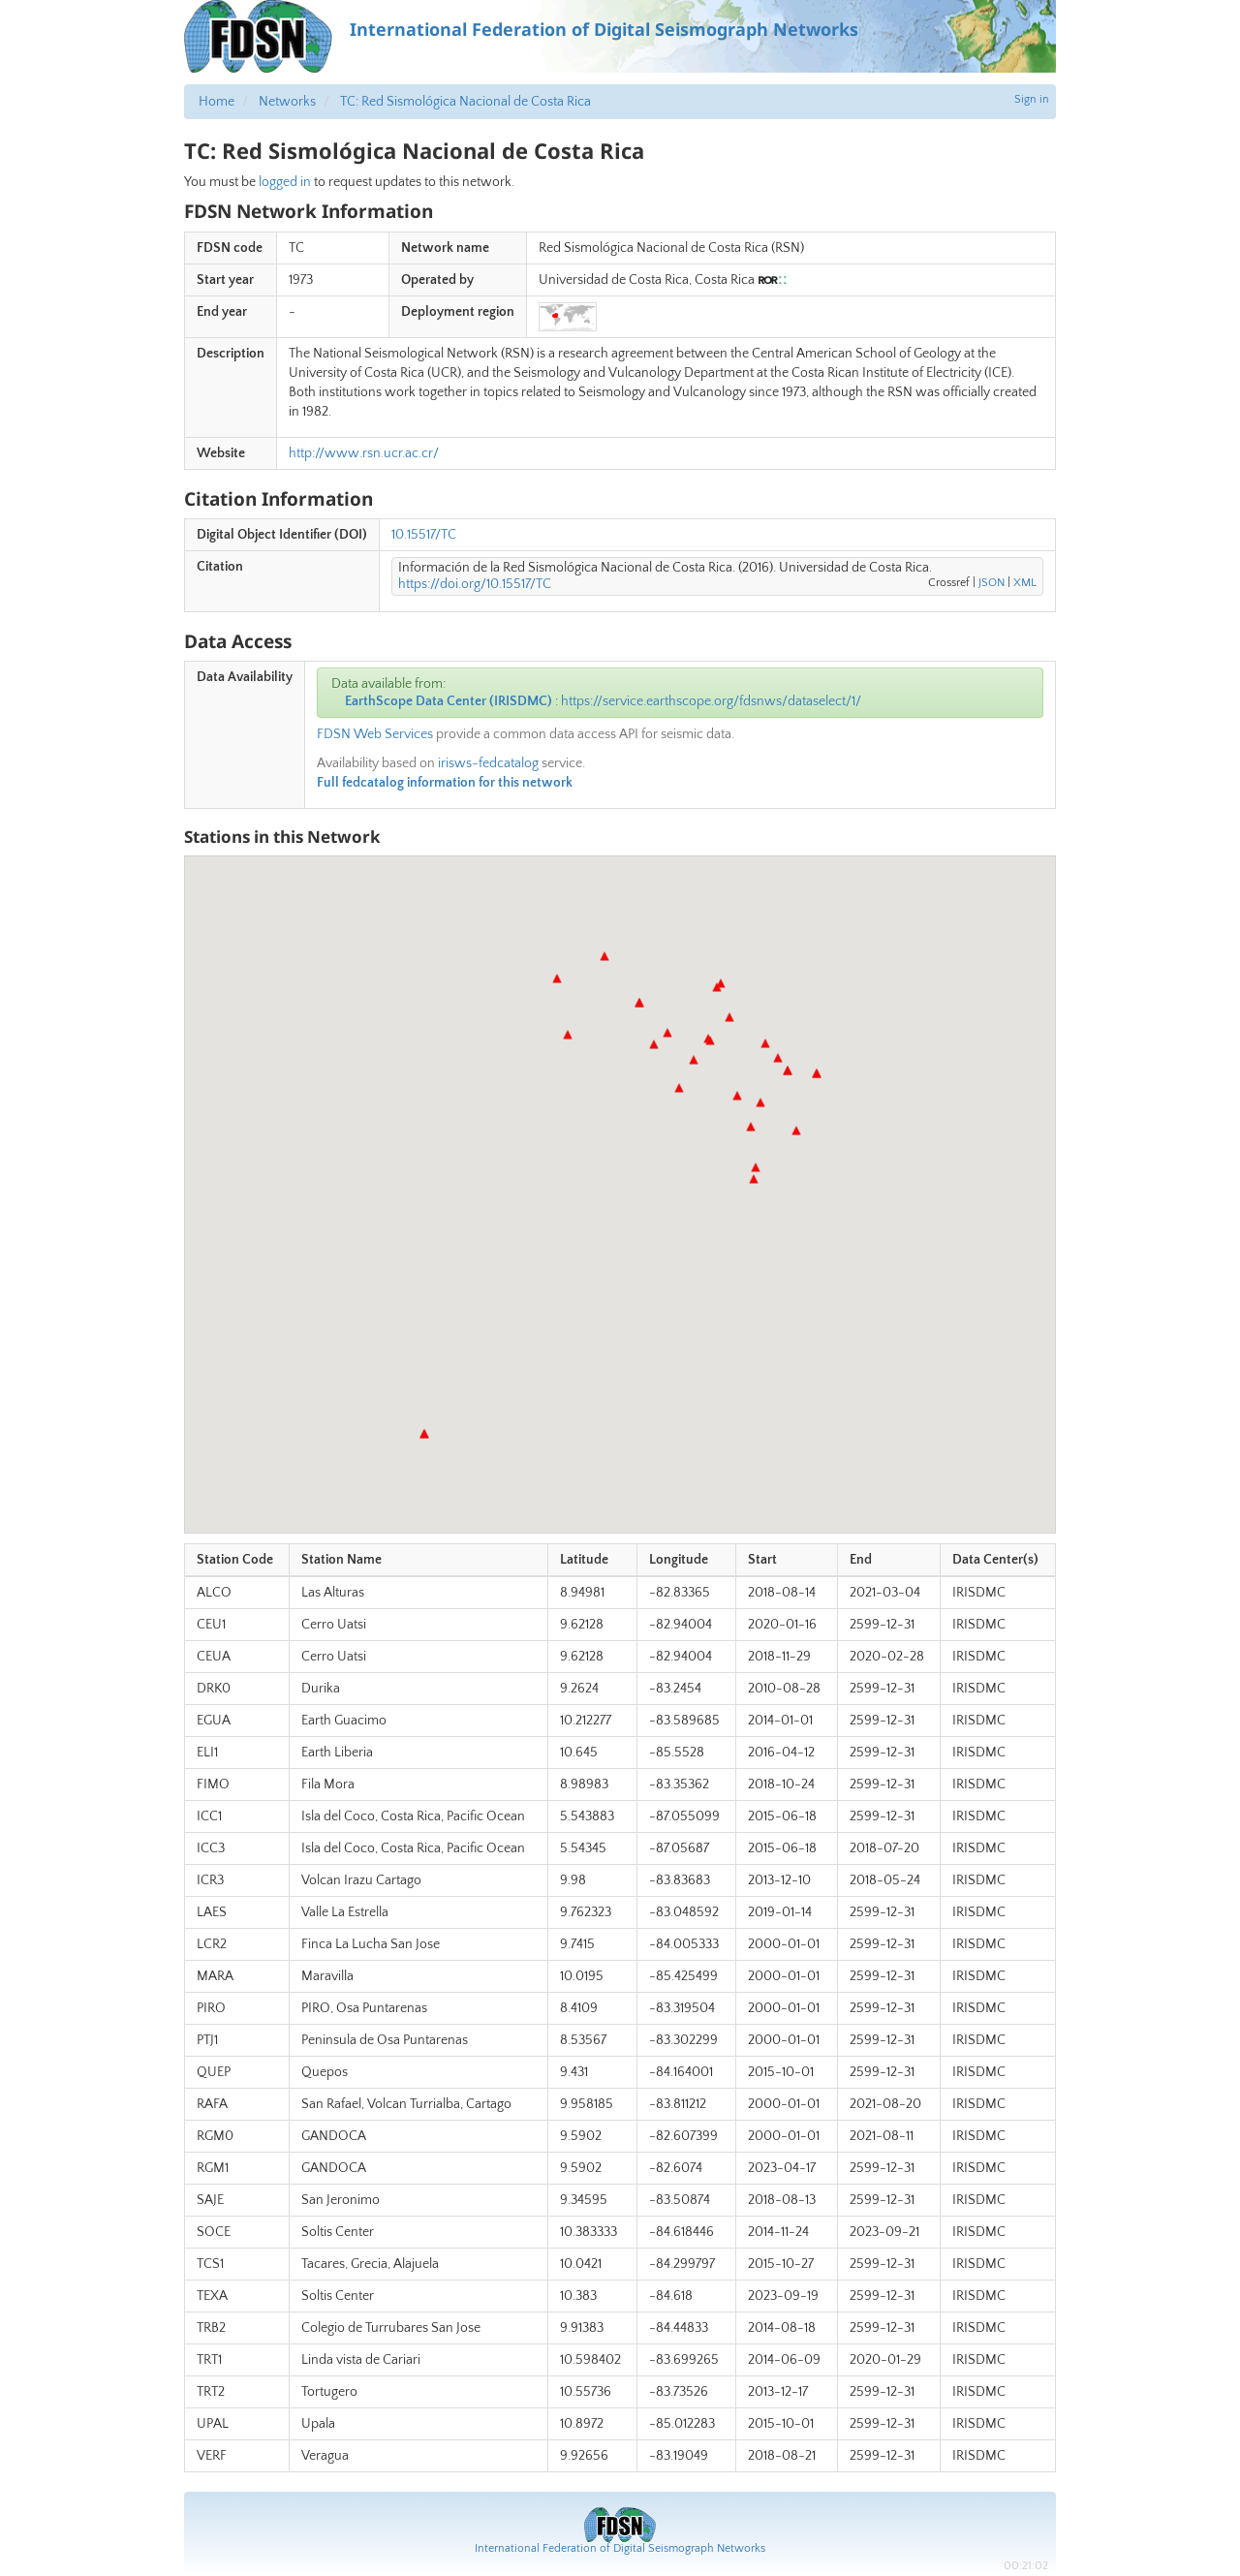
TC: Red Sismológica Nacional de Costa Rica (465, 101)
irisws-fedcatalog (488, 763)
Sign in (1031, 99)
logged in (285, 182)
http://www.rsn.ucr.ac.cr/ (364, 453)
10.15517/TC (423, 535)
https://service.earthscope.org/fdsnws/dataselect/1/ (711, 701)
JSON (991, 582)
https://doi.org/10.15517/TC (474, 584)
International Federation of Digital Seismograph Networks (620, 2548)
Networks (287, 101)
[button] (796, 1130)
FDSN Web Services (375, 734)
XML (1025, 582)
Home (216, 101)
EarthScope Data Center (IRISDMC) (448, 701)
